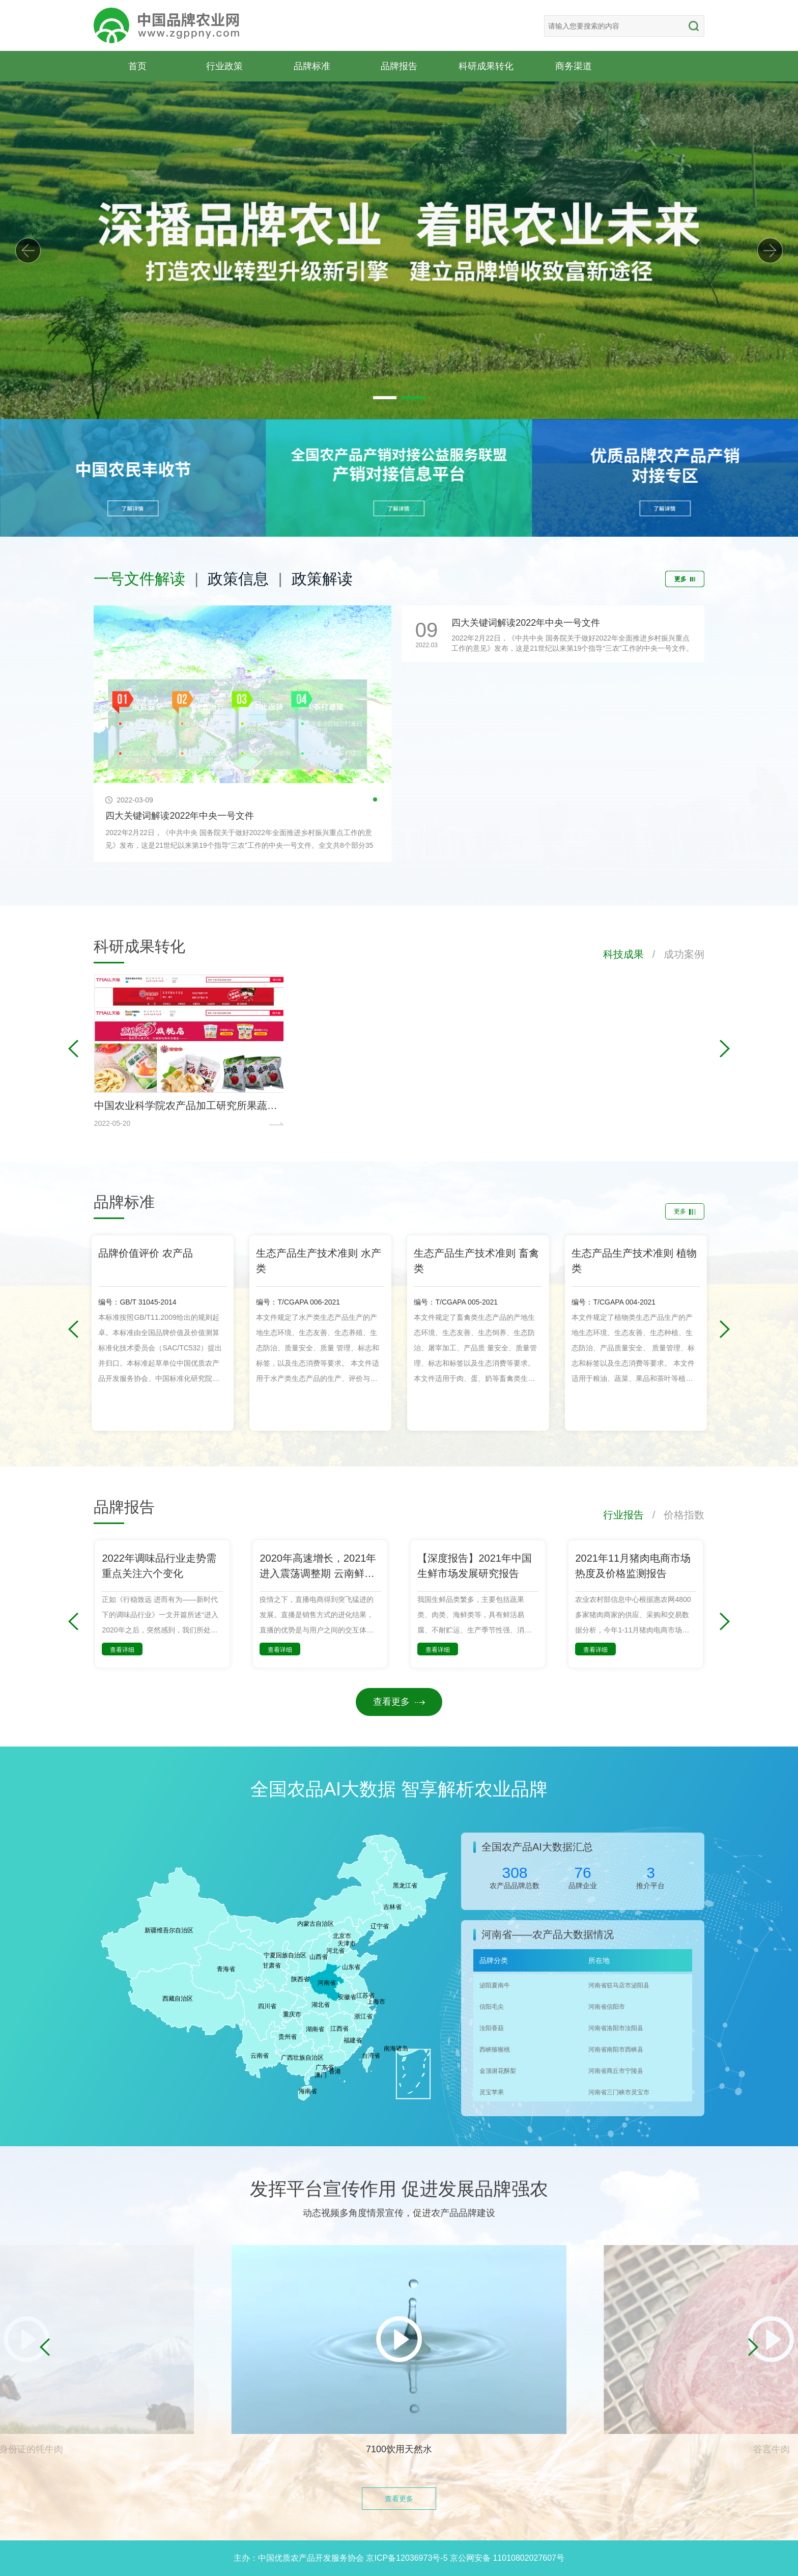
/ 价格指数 (674, 1514)
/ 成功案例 (674, 954)
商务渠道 (573, 66)
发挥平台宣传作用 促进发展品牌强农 (399, 2188)
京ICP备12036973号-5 (406, 2558)
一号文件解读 (139, 578)
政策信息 (238, 578)
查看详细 (122, 1649)
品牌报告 (399, 66)
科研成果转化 (486, 66)
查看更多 (399, 1702)
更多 (684, 579)
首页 (137, 66)
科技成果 (623, 954)
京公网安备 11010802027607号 (507, 2558)
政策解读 (322, 578)
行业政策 (224, 66)
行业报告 (623, 1514)
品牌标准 (312, 66)
